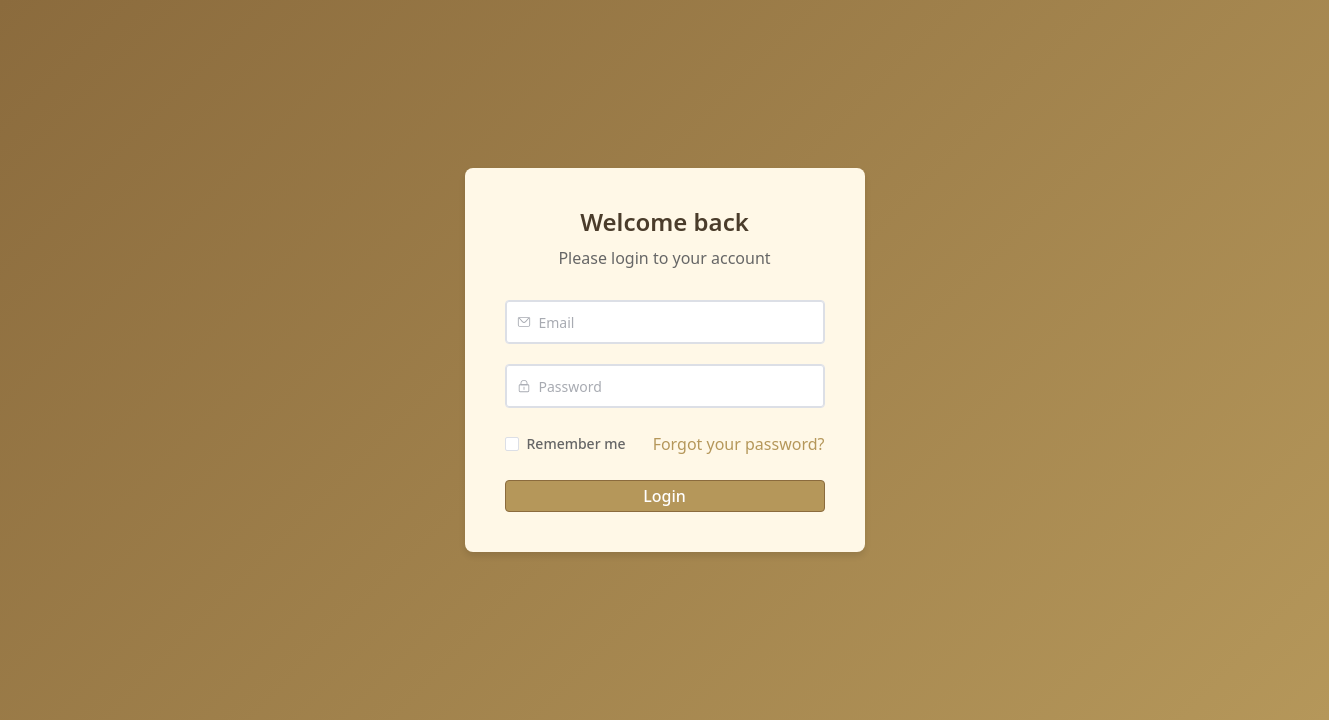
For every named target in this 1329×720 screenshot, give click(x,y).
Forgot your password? (739, 444)
